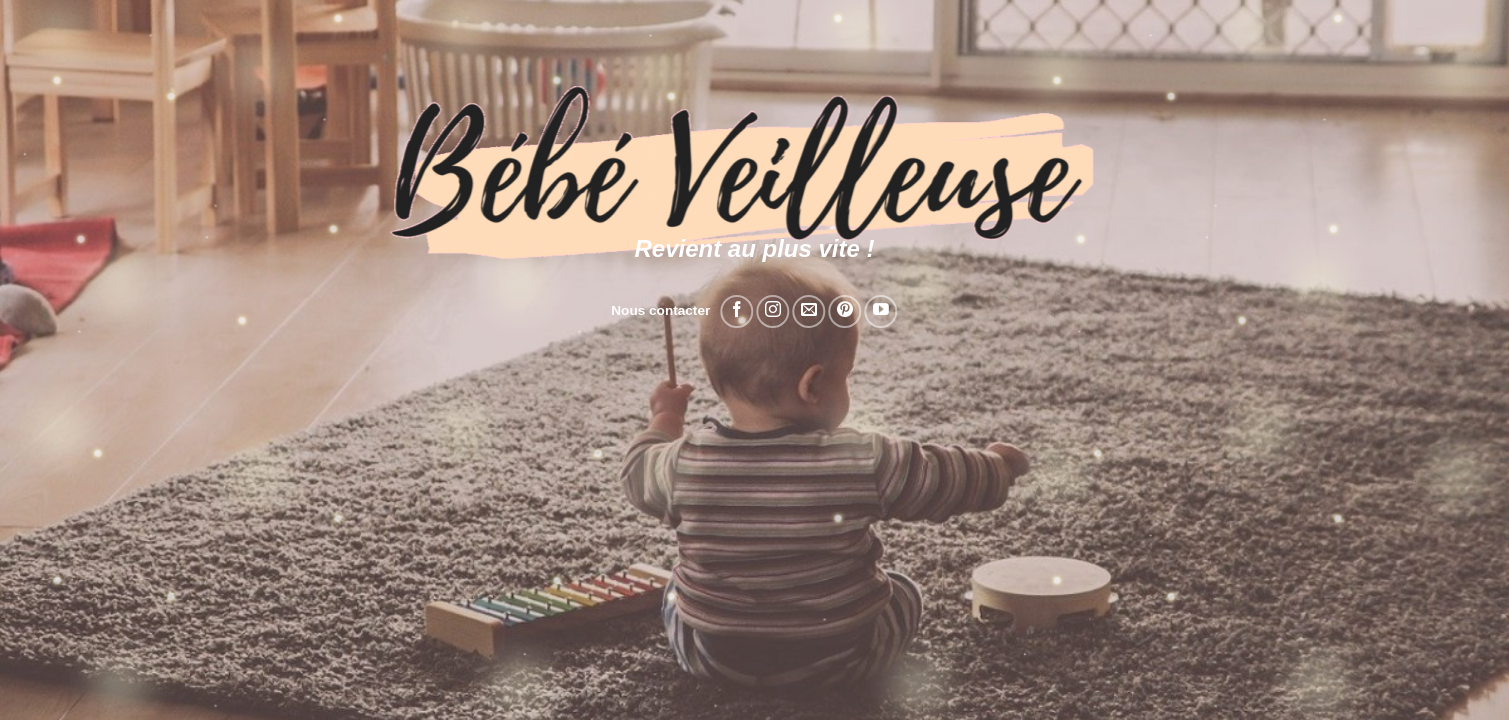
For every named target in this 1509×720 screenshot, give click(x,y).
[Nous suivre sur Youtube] (881, 311)
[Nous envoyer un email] (808, 311)
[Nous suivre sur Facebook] (736, 311)
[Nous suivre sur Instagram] (772, 311)
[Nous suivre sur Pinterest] (845, 311)
